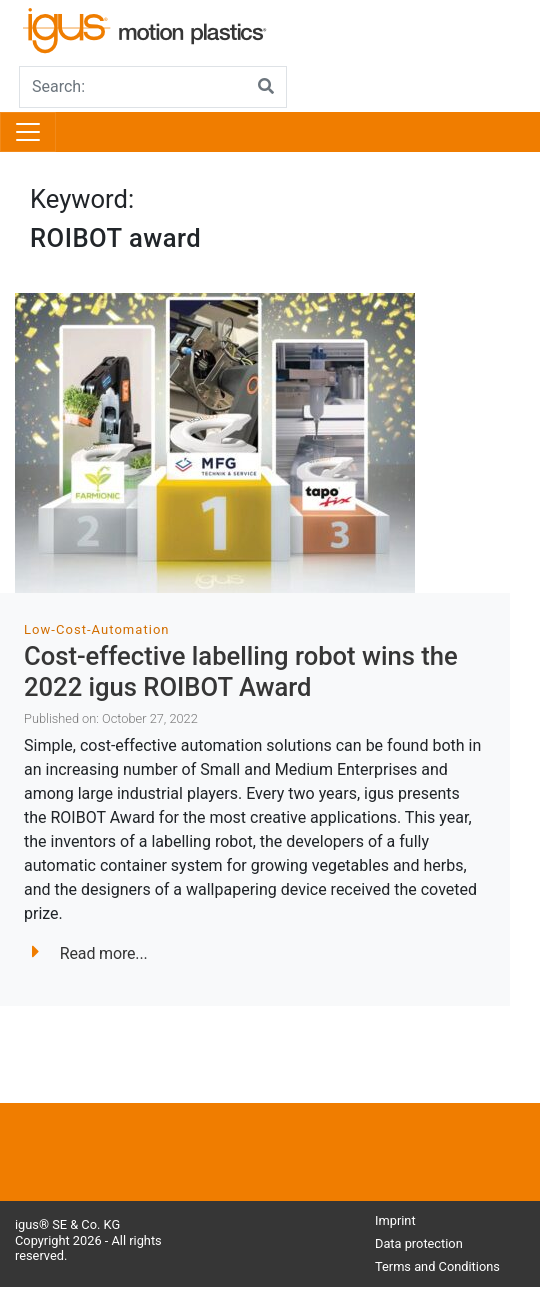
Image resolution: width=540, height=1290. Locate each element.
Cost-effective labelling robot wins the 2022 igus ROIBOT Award (241, 671)
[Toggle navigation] (28, 132)
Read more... (90, 953)
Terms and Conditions (437, 1266)
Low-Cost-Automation (97, 629)
